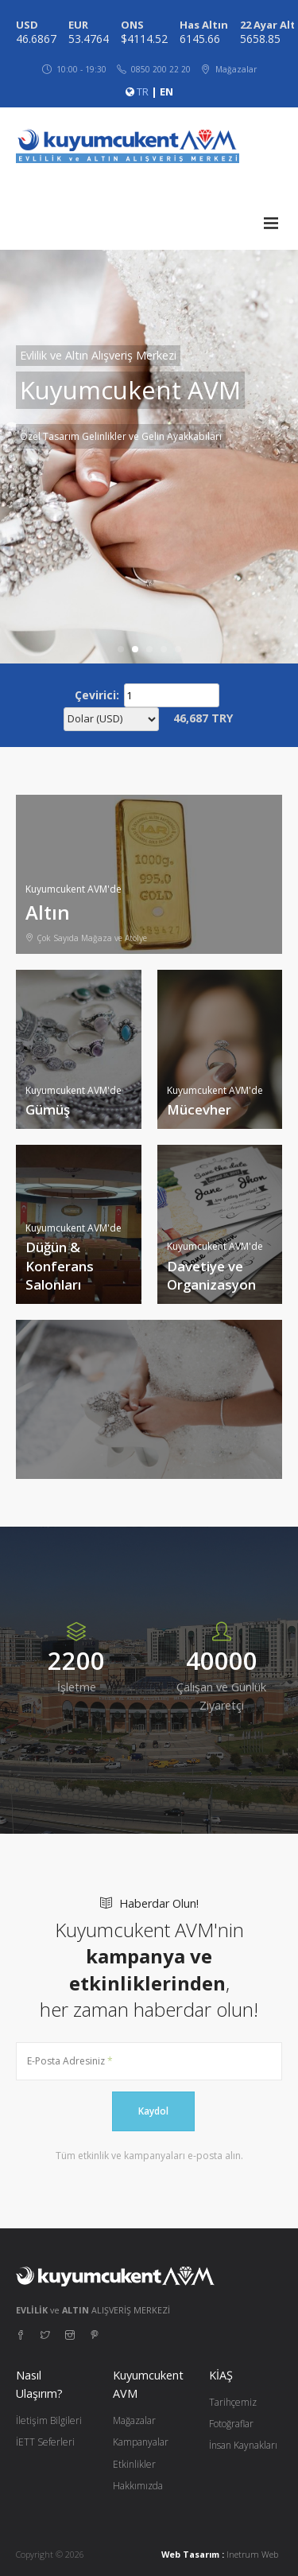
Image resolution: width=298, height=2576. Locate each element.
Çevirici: (97, 694)
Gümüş (47, 1109)
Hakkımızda (138, 2485)
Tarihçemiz (233, 2402)
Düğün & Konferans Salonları (59, 1266)
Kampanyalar (140, 2442)
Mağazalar (134, 2420)
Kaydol (153, 2111)
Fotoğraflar (231, 2423)
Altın (47, 912)
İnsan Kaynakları (243, 2445)
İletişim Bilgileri (49, 2420)
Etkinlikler (134, 2464)
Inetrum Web (252, 2554)
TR (143, 91)
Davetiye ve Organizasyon (211, 1275)
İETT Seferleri (45, 2442)
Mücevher (199, 1109)
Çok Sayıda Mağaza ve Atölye (86, 938)
